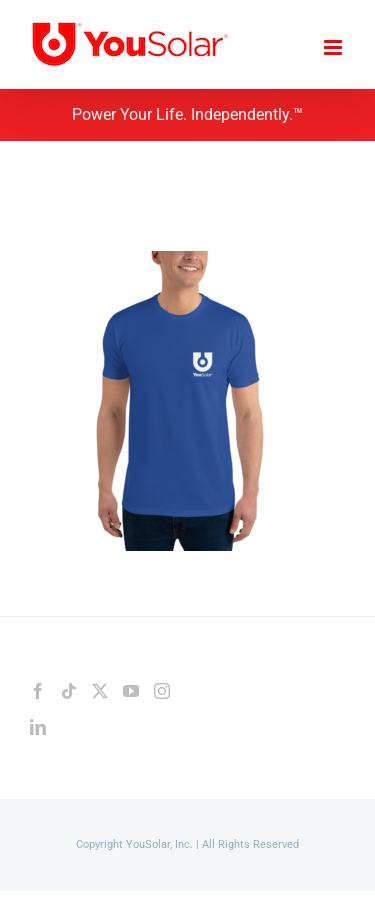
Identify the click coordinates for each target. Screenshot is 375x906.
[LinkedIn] (38, 727)
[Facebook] (38, 691)
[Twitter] (100, 691)
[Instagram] (162, 691)
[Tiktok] (69, 691)
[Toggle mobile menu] (334, 47)
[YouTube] (131, 691)
